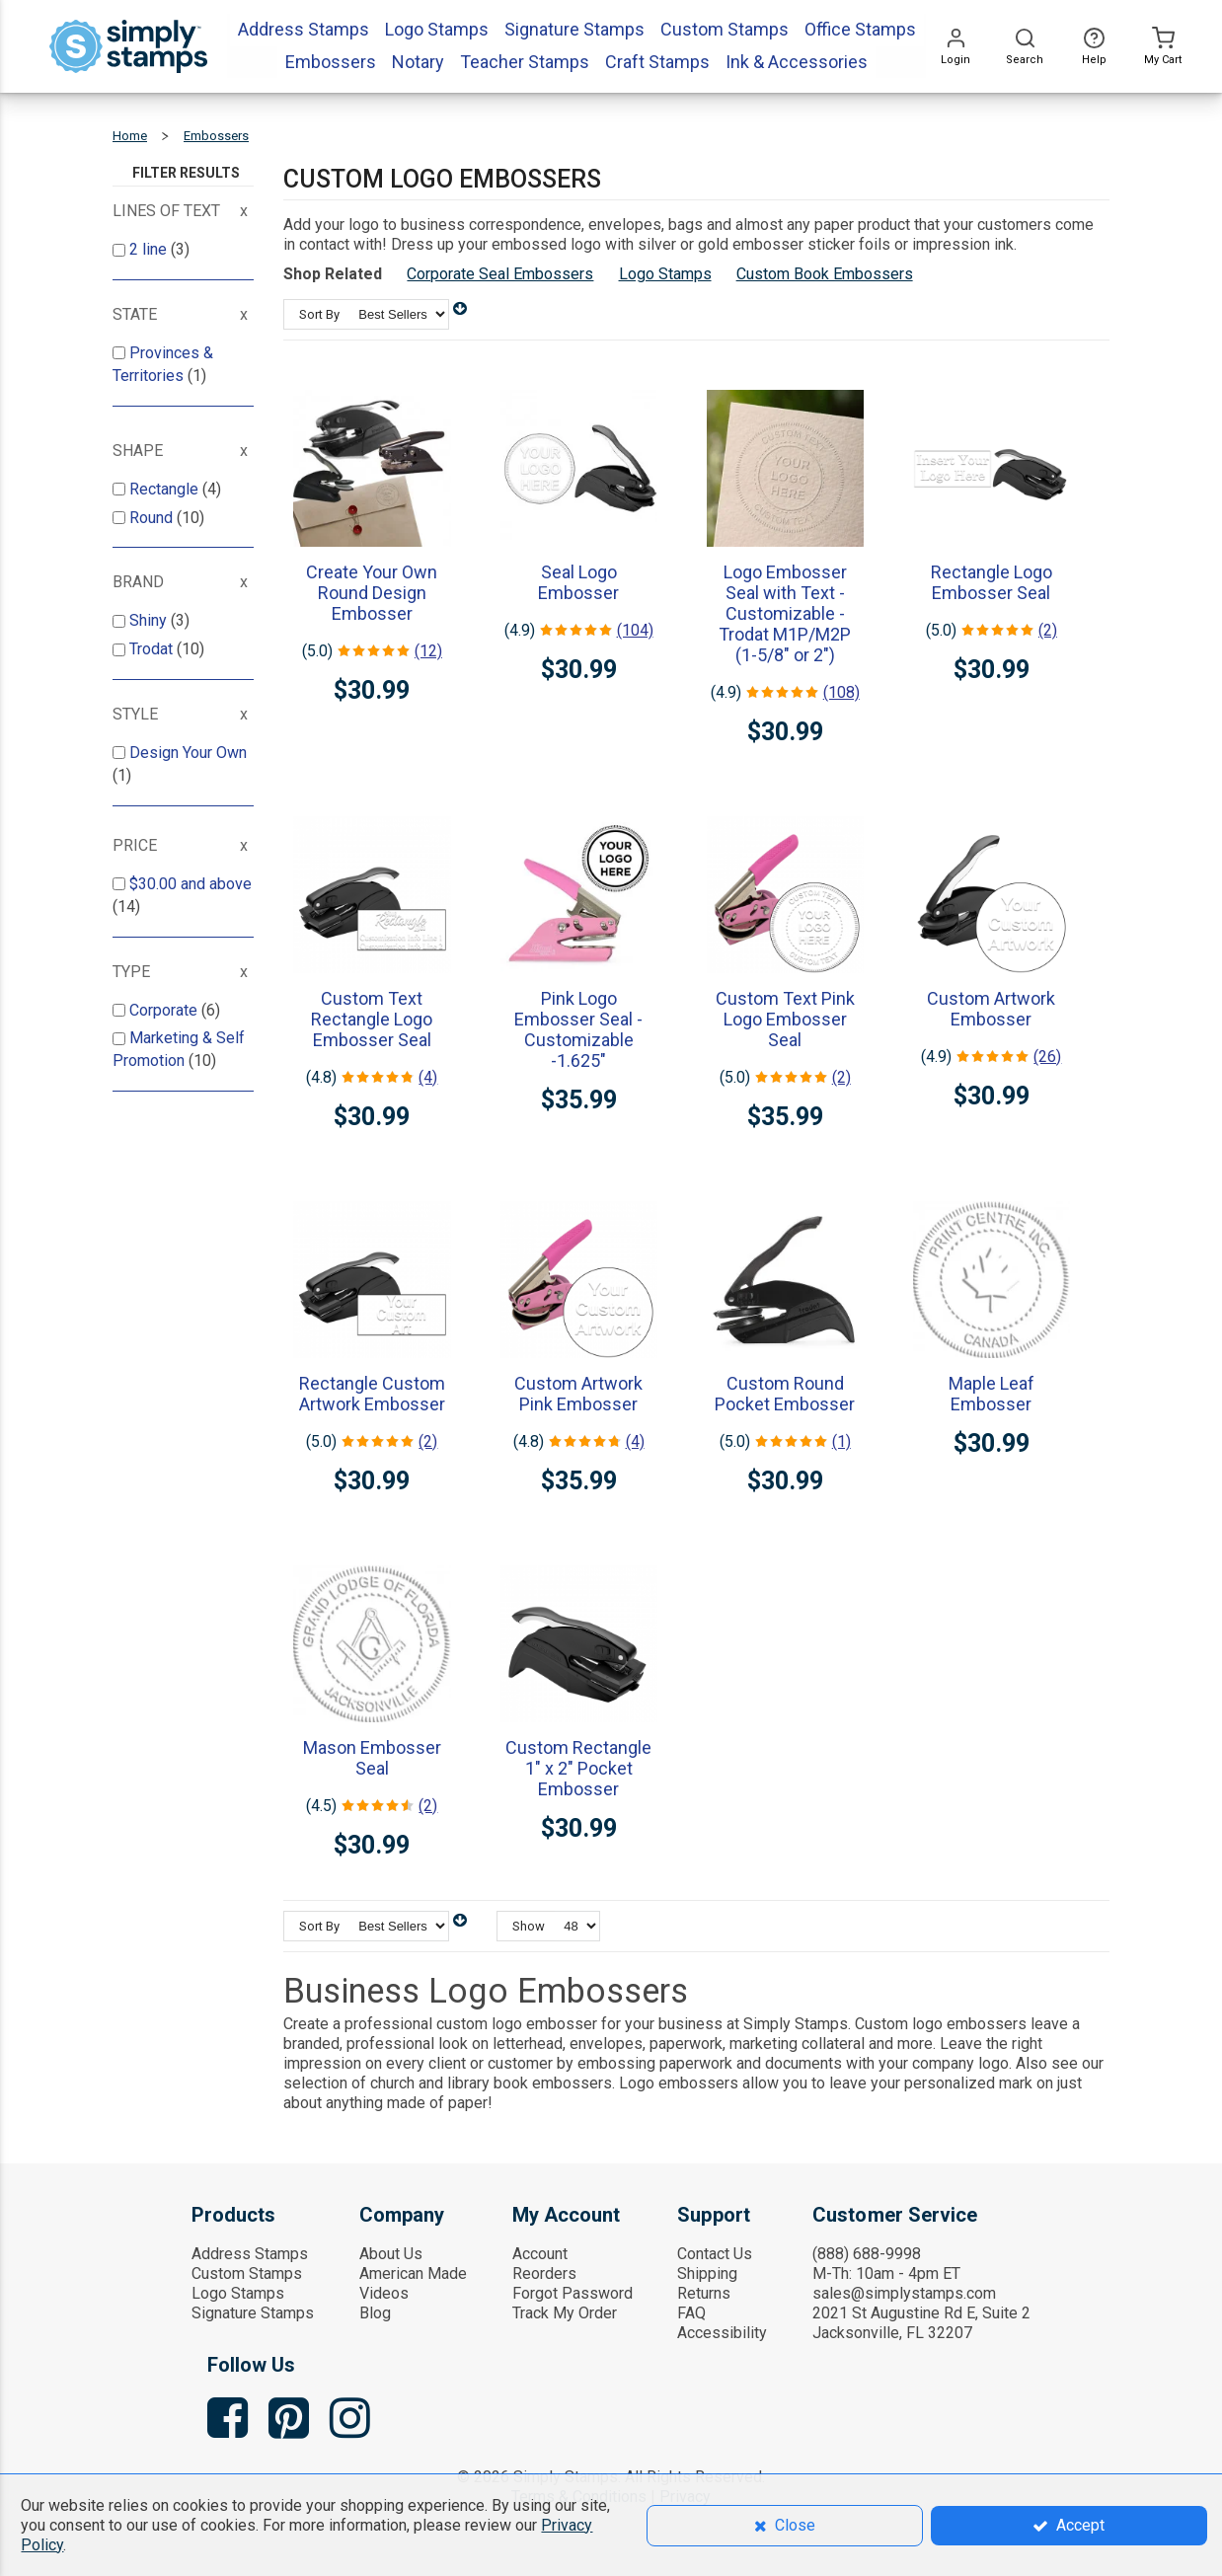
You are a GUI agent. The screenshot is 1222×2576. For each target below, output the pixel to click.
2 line (150, 249)
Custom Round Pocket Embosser (785, 1393)
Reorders (544, 2273)
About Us (390, 2253)
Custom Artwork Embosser (991, 1008)
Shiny (150, 620)
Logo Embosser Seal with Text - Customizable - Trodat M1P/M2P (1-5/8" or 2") (785, 613)
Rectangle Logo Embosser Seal (991, 582)
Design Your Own (188, 752)
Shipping (707, 2273)
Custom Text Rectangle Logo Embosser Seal (371, 1019)
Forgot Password (572, 2293)
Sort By (319, 314)
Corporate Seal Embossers (500, 274)
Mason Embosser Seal (372, 1758)
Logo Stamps (665, 274)
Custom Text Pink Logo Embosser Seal (785, 1019)
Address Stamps (249, 2253)
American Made (413, 2273)
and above (190, 883)
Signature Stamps (252, 2313)
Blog (375, 2313)
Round (153, 517)
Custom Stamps (246, 2273)
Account (540, 2253)
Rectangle (165, 489)
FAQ (691, 2313)
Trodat (153, 649)
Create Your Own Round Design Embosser (371, 593)
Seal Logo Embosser (578, 582)
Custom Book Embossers (824, 274)
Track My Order (564, 2313)
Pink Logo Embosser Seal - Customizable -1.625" (578, 1029)
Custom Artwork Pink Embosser (578, 1393)
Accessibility (722, 2332)
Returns (703, 2293)
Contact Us (714, 2253)
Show (528, 1926)
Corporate (165, 1010)
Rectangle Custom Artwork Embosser (372, 1393)
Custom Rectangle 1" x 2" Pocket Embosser (578, 1768)
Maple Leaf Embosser (991, 1393)
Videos (384, 2293)
